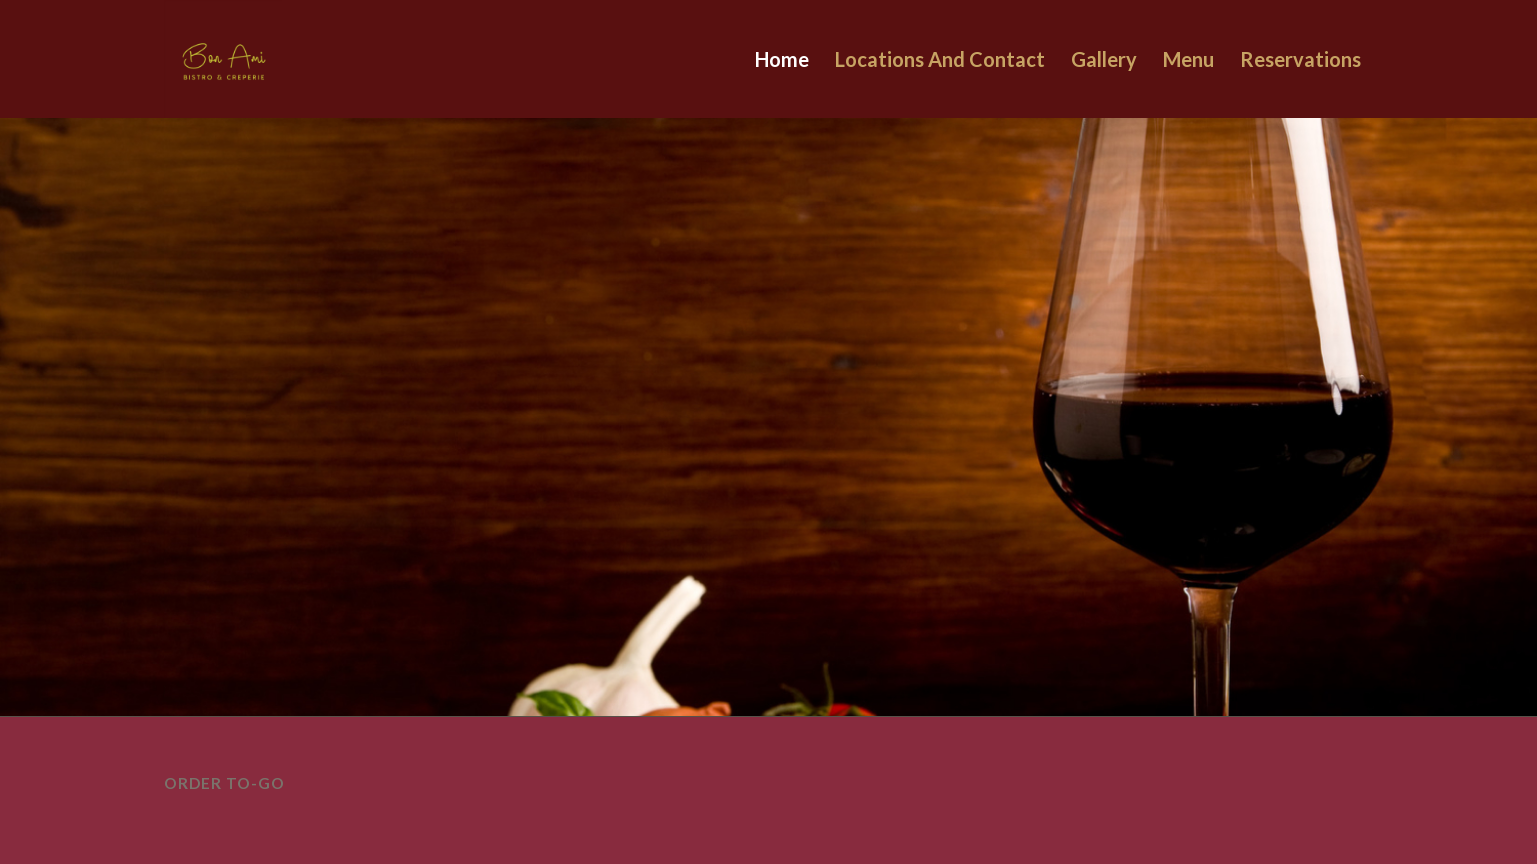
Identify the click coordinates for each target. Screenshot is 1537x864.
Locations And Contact (940, 59)
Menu (1188, 59)
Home (782, 59)
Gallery (1104, 59)
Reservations (1300, 59)
